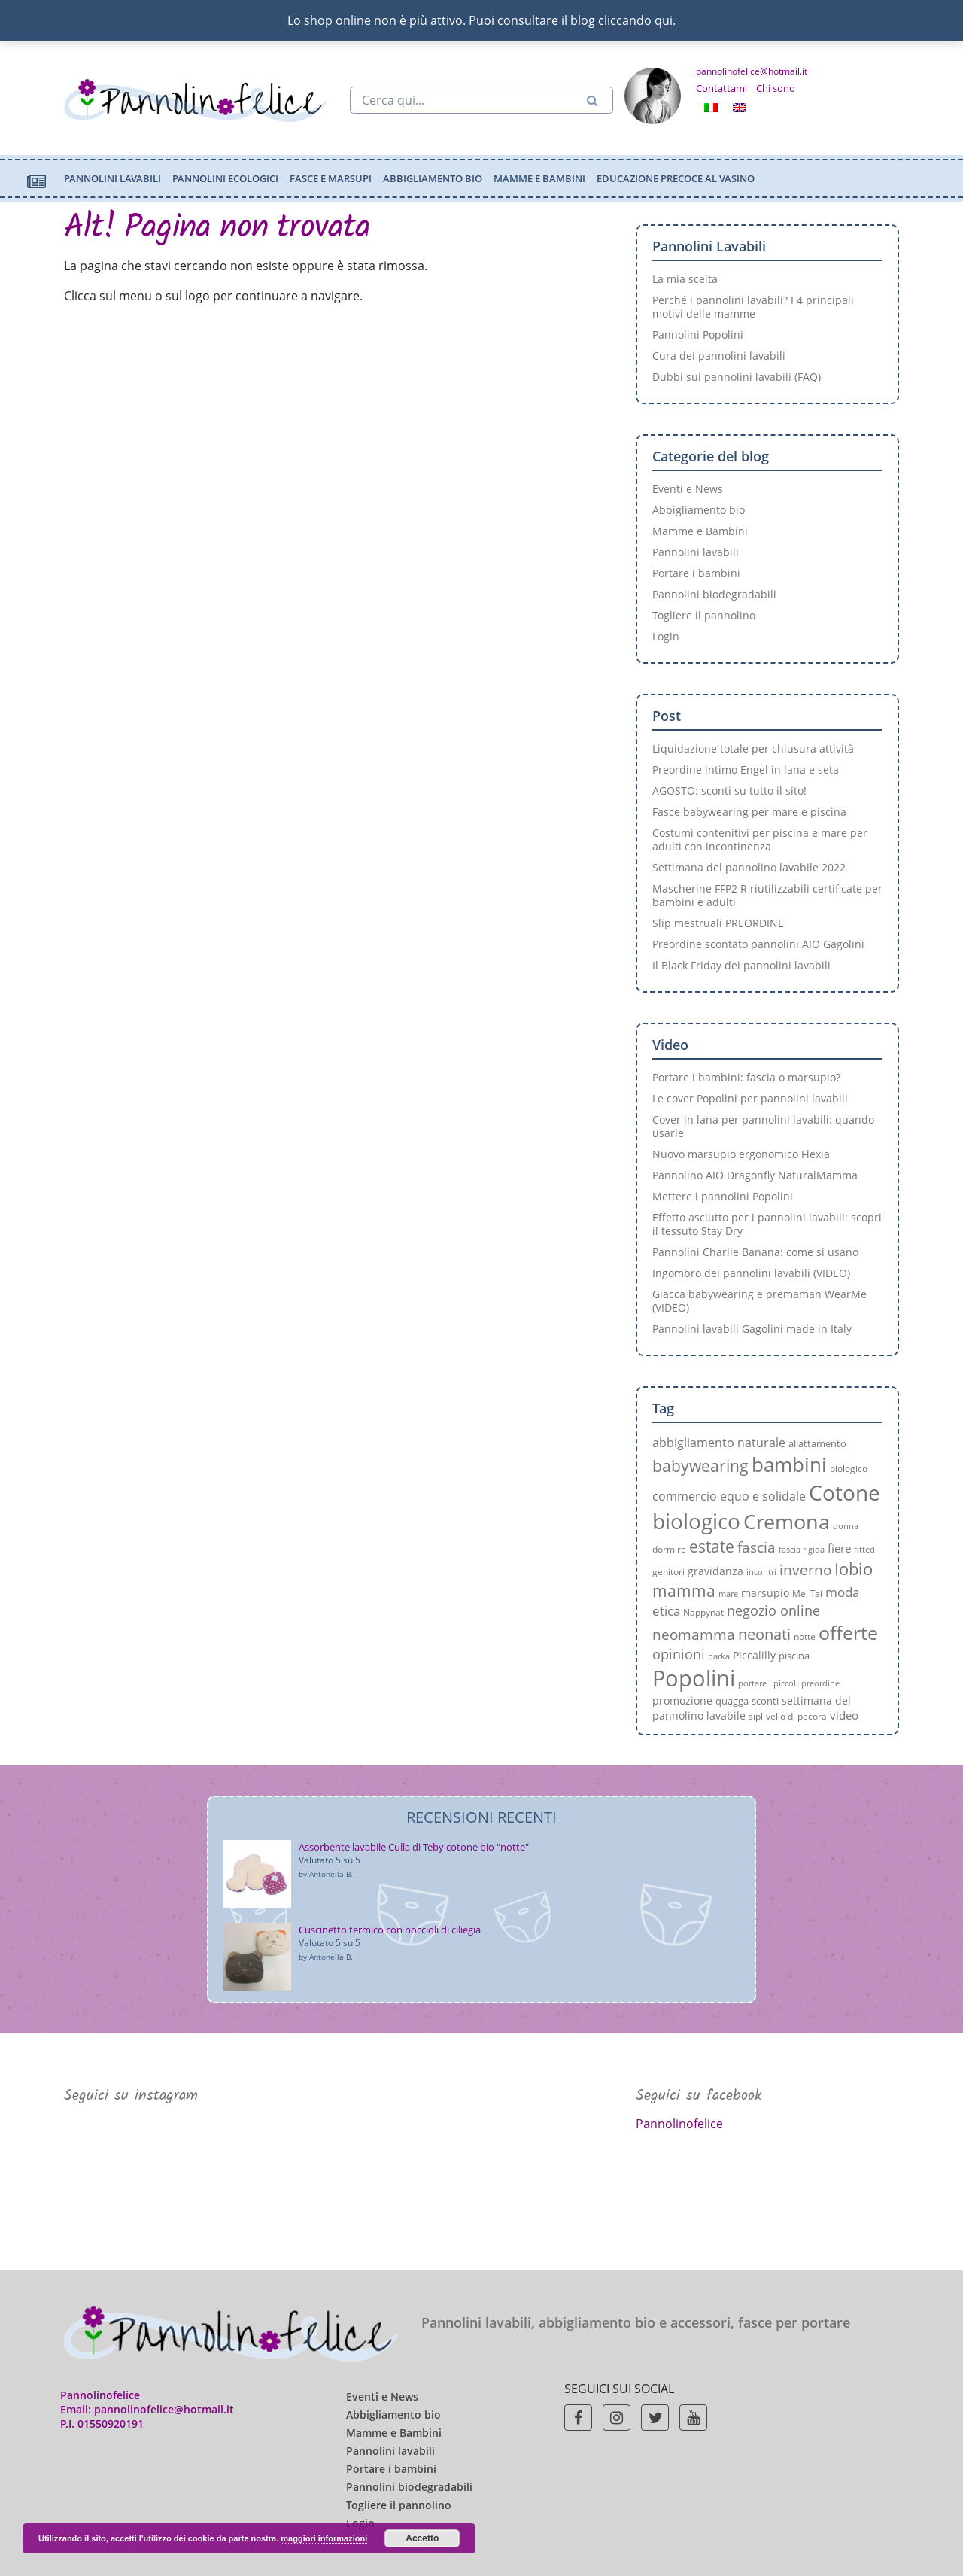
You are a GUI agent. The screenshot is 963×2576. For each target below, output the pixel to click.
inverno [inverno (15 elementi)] (805, 1569)
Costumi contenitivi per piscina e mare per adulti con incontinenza (759, 839)
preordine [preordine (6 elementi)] (820, 1683)
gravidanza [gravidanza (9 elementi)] (715, 1571)
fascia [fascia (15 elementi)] (756, 1546)
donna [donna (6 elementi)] (845, 1526)
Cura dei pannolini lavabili (718, 355)
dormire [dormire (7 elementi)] (669, 1549)
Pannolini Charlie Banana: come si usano (755, 1252)
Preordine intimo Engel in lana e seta (745, 769)
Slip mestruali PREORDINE (718, 923)
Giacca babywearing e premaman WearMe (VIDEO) (759, 1301)
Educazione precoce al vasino (676, 178)
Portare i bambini (696, 573)
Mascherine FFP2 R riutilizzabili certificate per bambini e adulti (767, 895)
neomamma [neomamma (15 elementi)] (693, 1634)
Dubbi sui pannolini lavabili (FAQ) (736, 377)
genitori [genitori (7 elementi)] (668, 1571)
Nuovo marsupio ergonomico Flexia (741, 1154)
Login (665, 636)
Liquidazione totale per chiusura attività (753, 748)
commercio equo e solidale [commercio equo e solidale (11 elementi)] (729, 1496)
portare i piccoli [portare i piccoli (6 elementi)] (768, 1683)
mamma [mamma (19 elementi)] (683, 1590)
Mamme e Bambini (539, 178)
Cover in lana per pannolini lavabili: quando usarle (763, 1126)
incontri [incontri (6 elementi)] (761, 1572)
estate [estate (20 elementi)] (711, 1546)
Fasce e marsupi (331, 178)
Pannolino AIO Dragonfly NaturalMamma (755, 1175)
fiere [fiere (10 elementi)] (839, 1548)
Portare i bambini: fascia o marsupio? (746, 1077)
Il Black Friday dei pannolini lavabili (741, 965)
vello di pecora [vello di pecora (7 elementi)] (796, 1716)
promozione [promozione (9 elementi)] (682, 1700)
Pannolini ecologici (225, 178)
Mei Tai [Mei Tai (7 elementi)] (807, 1593)
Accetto (422, 2538)
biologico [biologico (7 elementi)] (848, 1468)
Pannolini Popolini (697, 334)
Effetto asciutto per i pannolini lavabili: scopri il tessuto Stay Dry (767, 1224)
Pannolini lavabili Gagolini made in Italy (752, 1328)
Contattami (721, 88)
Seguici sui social (619, 2388)
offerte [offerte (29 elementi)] (848, 1632)
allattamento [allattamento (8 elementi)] (817, 1443)
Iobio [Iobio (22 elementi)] (853, 1568)
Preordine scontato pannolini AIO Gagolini (758, 944)
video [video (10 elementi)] (844, 1715)
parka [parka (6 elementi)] (719, 1656)
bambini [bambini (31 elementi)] (789, 1464)
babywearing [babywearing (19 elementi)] (700, 1466)
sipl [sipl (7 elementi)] (756, 1716)
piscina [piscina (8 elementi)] (794, 1655)
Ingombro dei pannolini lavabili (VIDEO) (751, 1273)
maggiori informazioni (324, 2538)
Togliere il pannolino (703, 615)
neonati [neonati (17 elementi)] (764, 1634)
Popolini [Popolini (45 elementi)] (693, 1678)
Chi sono (775, 88)
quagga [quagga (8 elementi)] (732, 1701)
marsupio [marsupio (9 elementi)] (765, 1593)
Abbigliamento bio (432, 178)
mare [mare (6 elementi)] (728, 1594)
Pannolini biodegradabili (714, 594)
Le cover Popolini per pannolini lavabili (750, 1098)
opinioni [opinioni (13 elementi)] (678, 1654)
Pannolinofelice (679, 2123)
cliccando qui (635, 20)
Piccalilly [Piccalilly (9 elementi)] (754, 1655)
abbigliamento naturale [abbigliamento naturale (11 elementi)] (718, 1442)
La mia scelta (685, 279)
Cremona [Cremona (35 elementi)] (786, 1521)
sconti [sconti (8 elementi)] (765, 1701)
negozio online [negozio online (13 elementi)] (773, 1610)
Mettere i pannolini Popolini (722, 1196)
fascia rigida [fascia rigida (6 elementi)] (802, 1549)
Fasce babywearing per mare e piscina (749, 811)
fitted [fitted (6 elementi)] (864, 1549)
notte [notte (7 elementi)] (805, 1636)
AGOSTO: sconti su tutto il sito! (729, 790)
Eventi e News (687, 489)
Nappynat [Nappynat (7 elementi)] (703, 1612)
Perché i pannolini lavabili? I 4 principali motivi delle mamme (753, 307)
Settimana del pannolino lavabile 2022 (749, 867)
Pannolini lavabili (112, 178)
